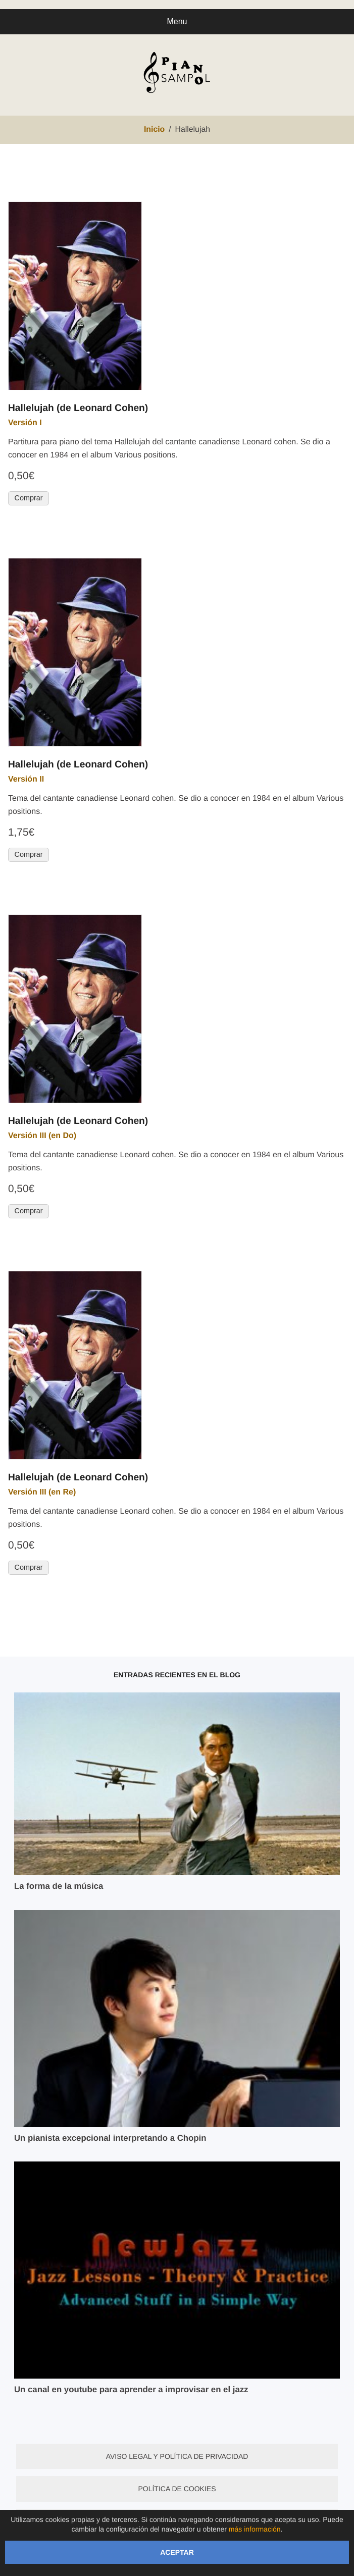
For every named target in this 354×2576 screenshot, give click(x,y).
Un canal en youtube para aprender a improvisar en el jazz (131, 2389)
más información (255, 2529)
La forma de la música (58, 1886)
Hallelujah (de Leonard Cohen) (78, 408)
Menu (177, 21)
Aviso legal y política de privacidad (177, 2456)
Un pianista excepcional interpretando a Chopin (110, 2138)
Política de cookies (177, 2489)
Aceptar (177, 2552)
